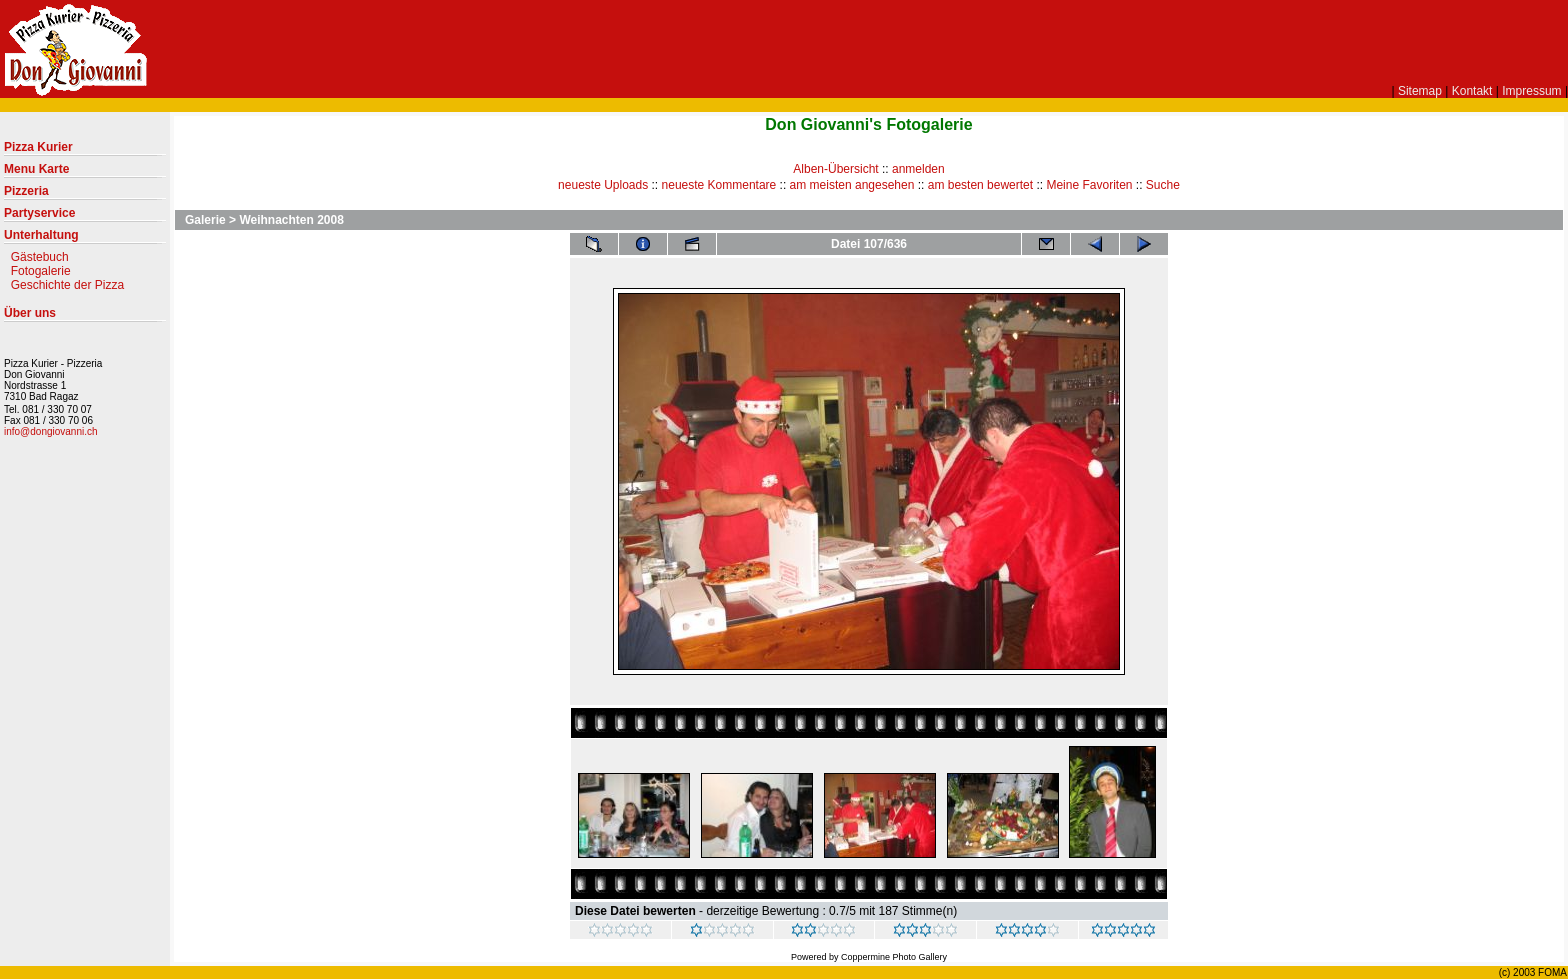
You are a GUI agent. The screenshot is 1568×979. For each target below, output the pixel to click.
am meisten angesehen (852, 185)
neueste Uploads (603, 185)
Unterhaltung (85, 239)
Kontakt (1472, 91)
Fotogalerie (41, 271)
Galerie (205, 220)
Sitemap (1420, 91)
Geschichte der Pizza (67, 285)
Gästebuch (40, 257)
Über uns (85, 317)
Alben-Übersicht (835, 169)
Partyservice (85, 217)
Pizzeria (85, 195)
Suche (1163, 185)
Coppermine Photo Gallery (894, 957)
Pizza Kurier (85, 151)
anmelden (918, 169)
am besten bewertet (980, 185)
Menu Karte (85, 173)
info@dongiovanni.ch (51, 431)
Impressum (1531, 91)
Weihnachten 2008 (291, 220)
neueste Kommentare (719, 185)
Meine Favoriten (1089, 185)
